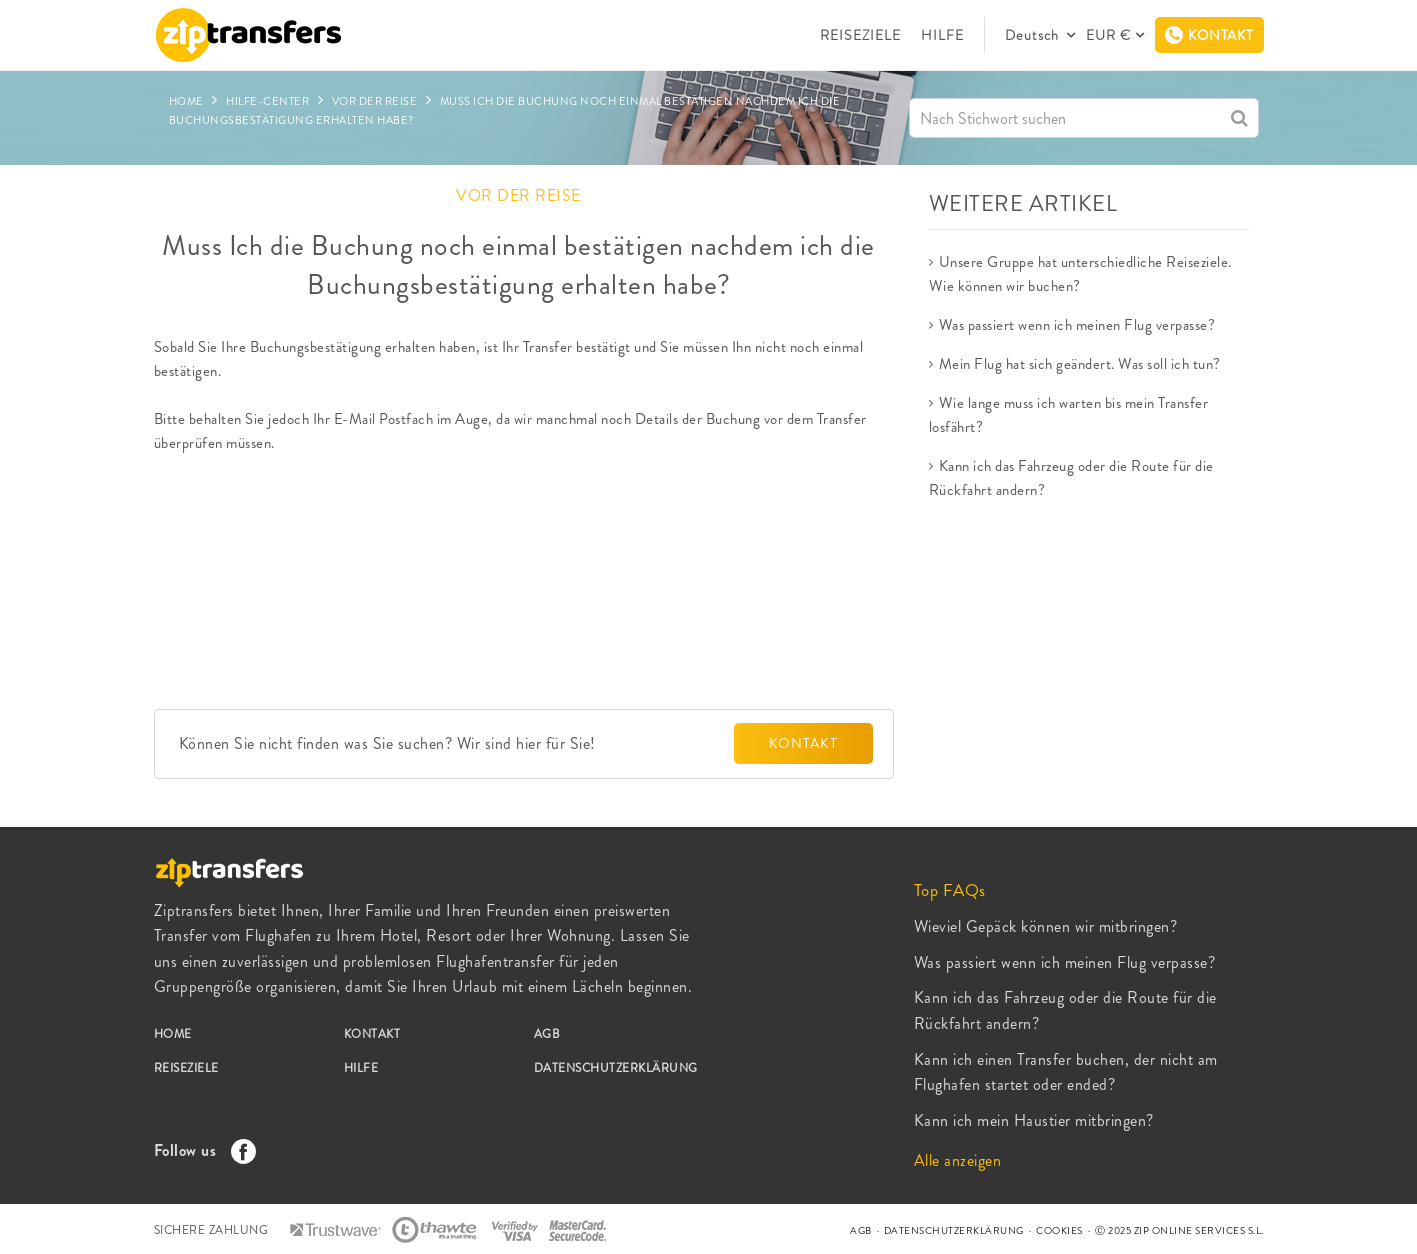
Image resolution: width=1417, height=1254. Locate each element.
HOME (173, 1034)
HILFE (942, 35)
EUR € (1108, 35)
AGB (547, 1034)
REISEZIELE (860, 35)
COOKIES (1059, 1230)
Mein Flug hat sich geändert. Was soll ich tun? (1080, 364)
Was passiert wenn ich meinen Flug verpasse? (1077, 325)
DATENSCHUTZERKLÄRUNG (616, 1068)
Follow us (200, 1150)
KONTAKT (803, 743)
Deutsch (1034, 35)
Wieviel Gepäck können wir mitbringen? (1046, 926)
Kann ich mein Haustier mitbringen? (1034, 1120)
